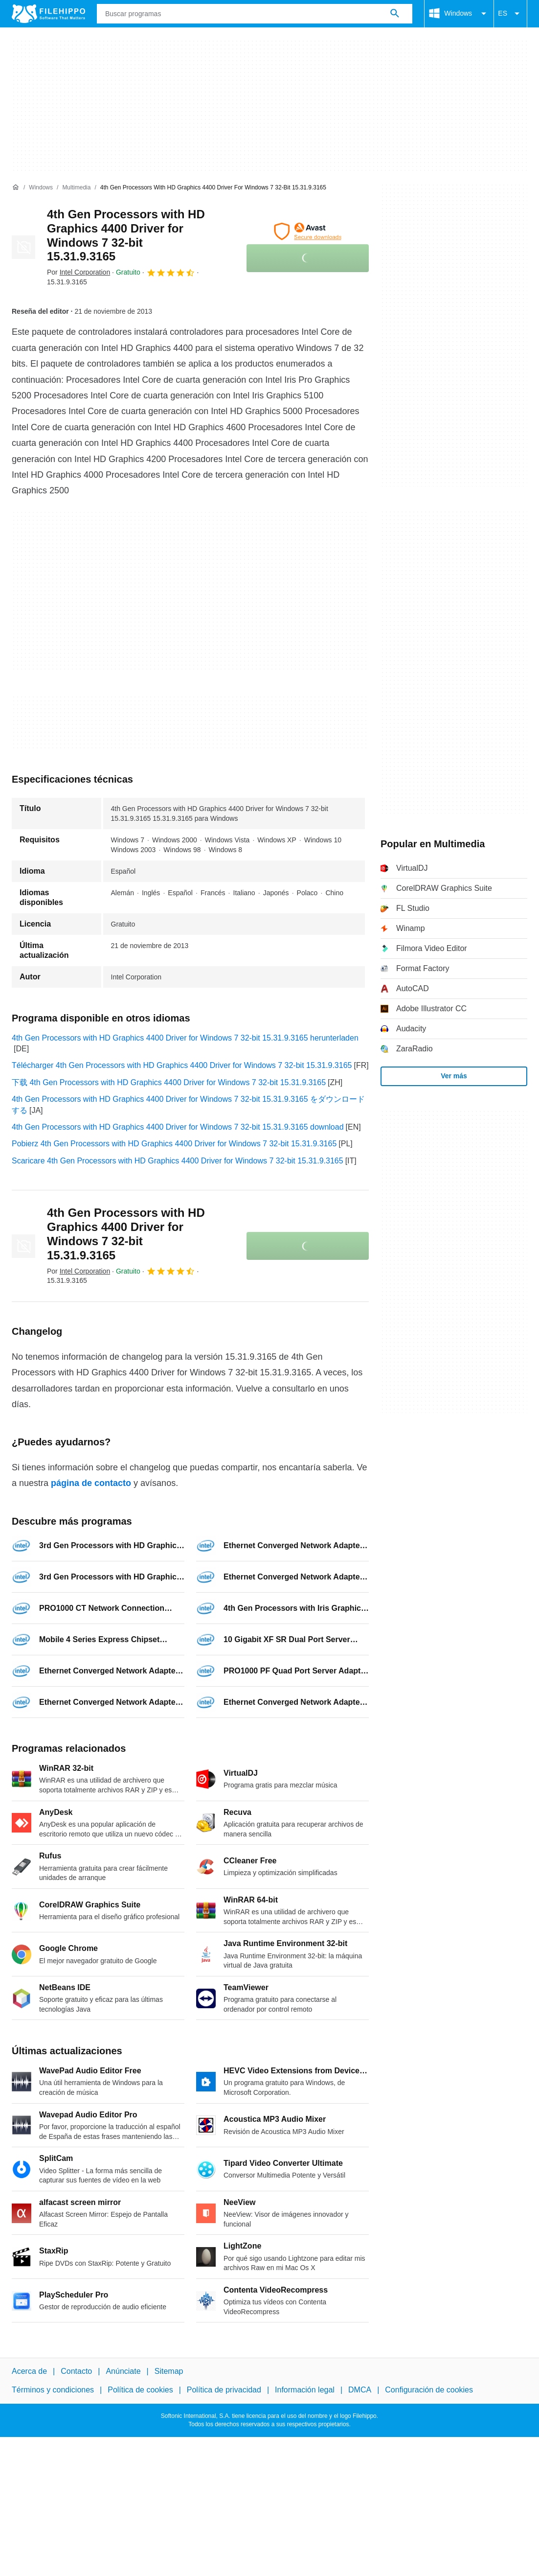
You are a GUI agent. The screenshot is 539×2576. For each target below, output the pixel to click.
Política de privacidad (224, 2390)
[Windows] (41, 188)
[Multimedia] (76, 188)
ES (510, 14)
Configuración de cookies (429, 2390)
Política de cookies (140, 2390)
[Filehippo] (48, 13)
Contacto (76, 2371)
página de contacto (91, 1483)
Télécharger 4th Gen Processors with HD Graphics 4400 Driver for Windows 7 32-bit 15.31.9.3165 (182, 1065)
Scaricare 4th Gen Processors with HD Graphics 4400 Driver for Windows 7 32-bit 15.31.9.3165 (177, 1161)
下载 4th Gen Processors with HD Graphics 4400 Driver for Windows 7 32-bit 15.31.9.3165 (169, 1082)
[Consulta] (254, 13)
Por (78, 272)
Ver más (454, 1076)
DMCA (359, 2390)
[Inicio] (16, 187)
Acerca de (29, 2371)
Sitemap (169, 2371)
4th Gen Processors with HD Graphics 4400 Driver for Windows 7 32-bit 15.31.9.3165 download (178, 1127)
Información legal (305, 2390)
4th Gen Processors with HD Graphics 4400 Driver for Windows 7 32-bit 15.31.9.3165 (126, 235)
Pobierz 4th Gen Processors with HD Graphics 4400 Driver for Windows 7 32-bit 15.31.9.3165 (174, 1143)
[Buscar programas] (394, 13)
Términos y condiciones (53, 2390)
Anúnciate (123, 2371)
